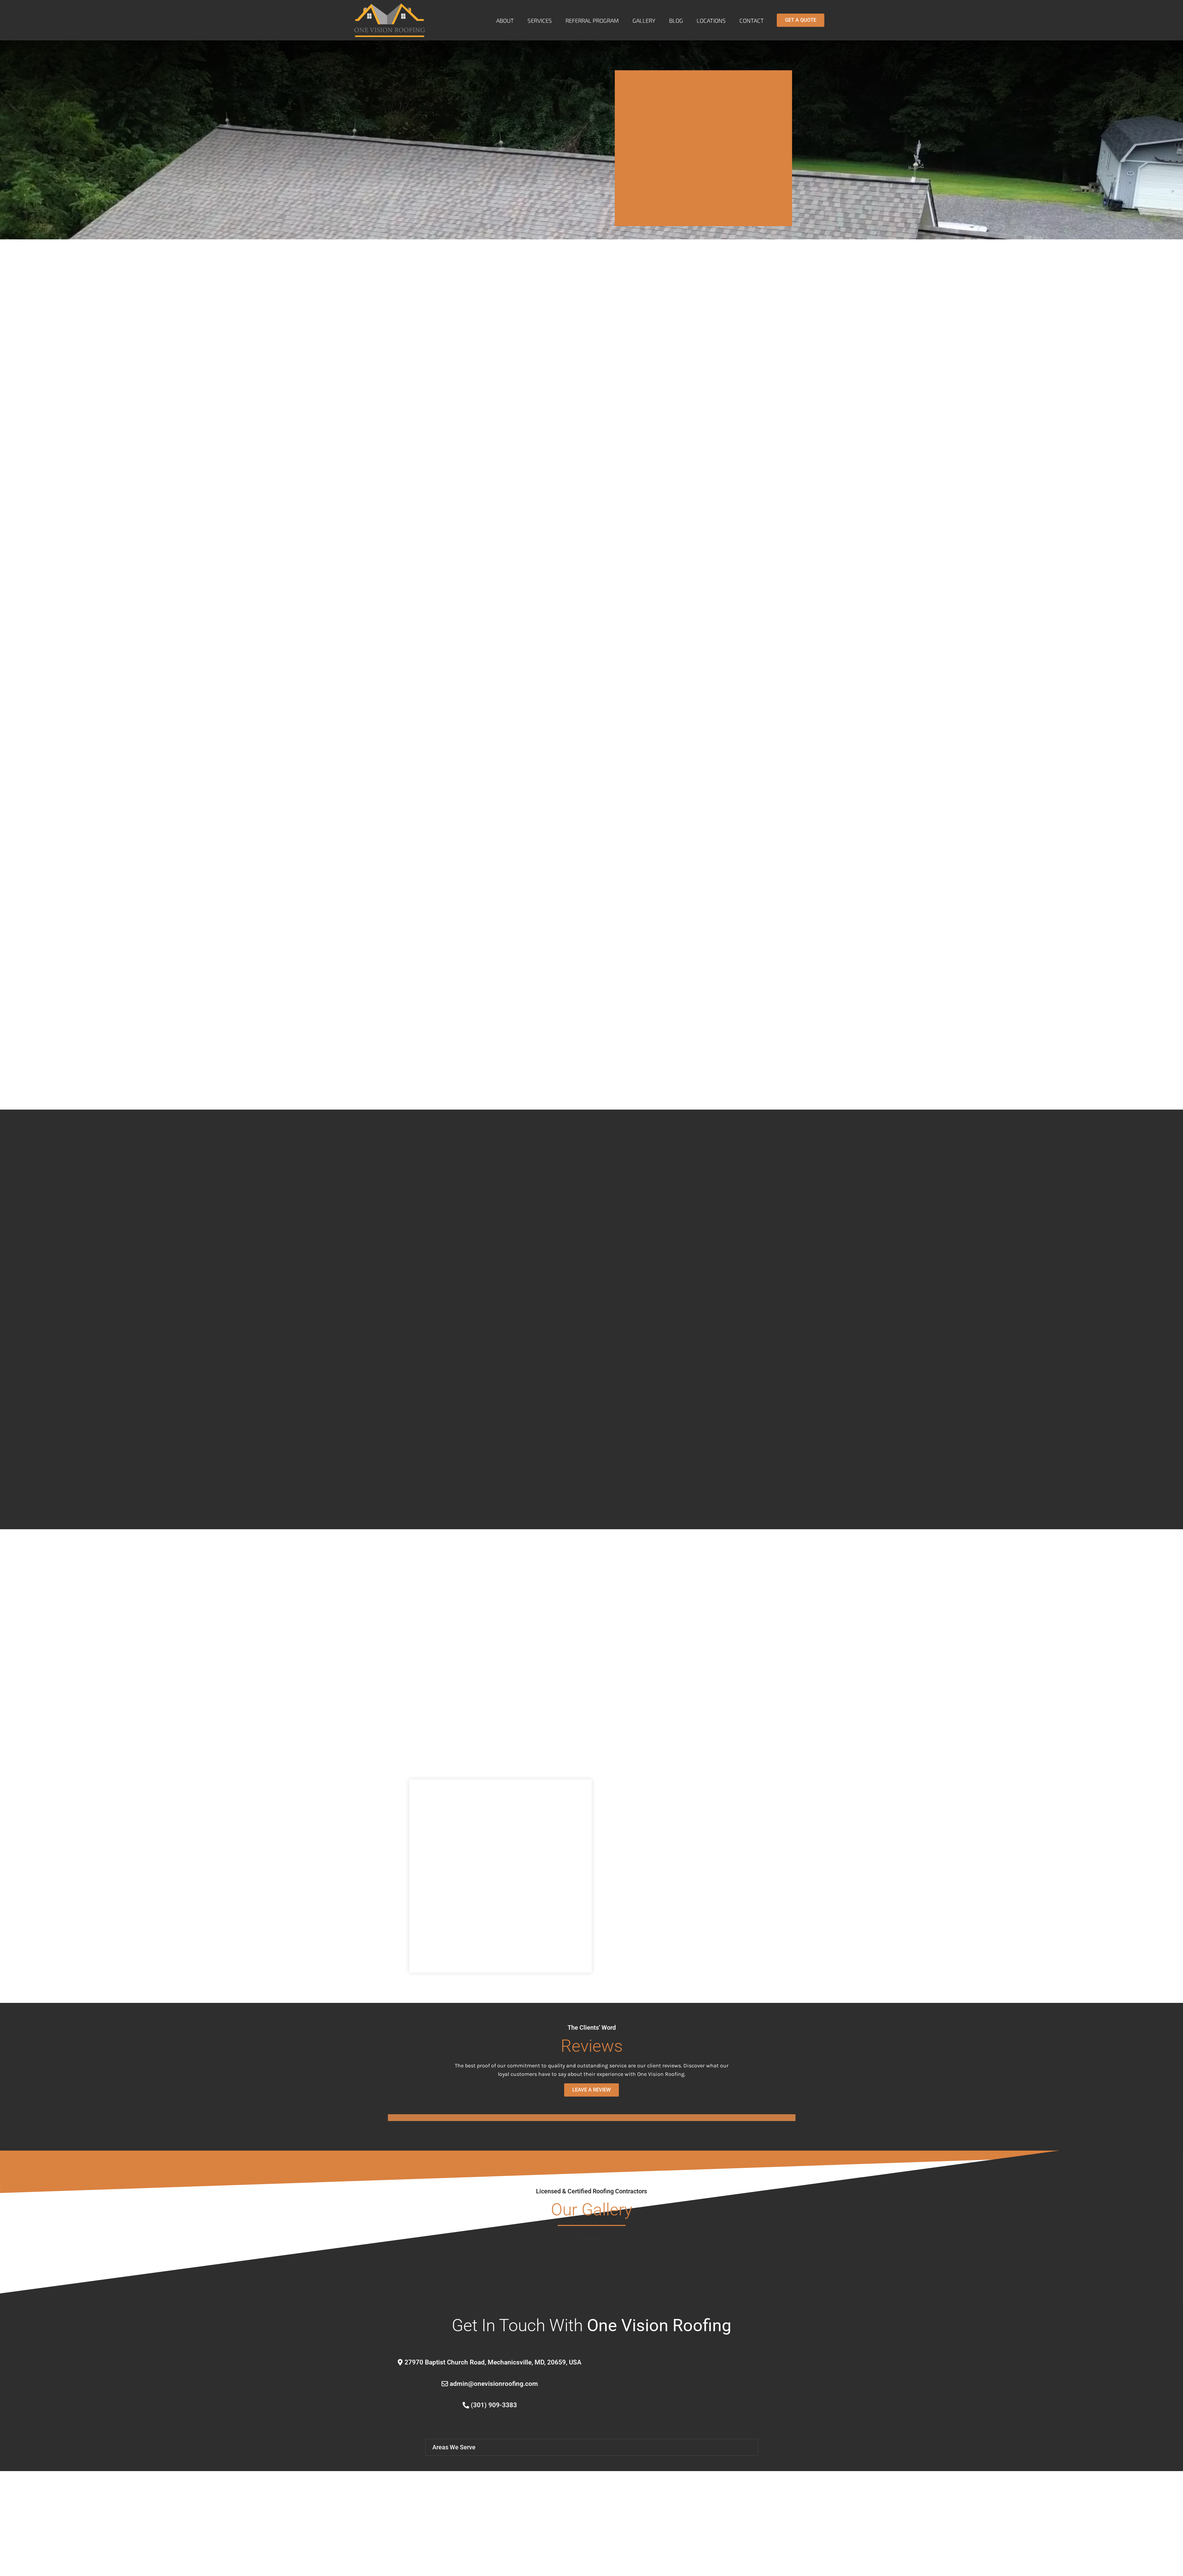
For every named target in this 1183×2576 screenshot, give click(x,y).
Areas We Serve (454, 2458)
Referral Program (592, 20)
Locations (711, 20)
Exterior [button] (591, 2239)
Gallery (644, 20)
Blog (676, 20)
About (505, 20)
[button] (592, 2458)
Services (539, 20)
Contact (751, 20)
